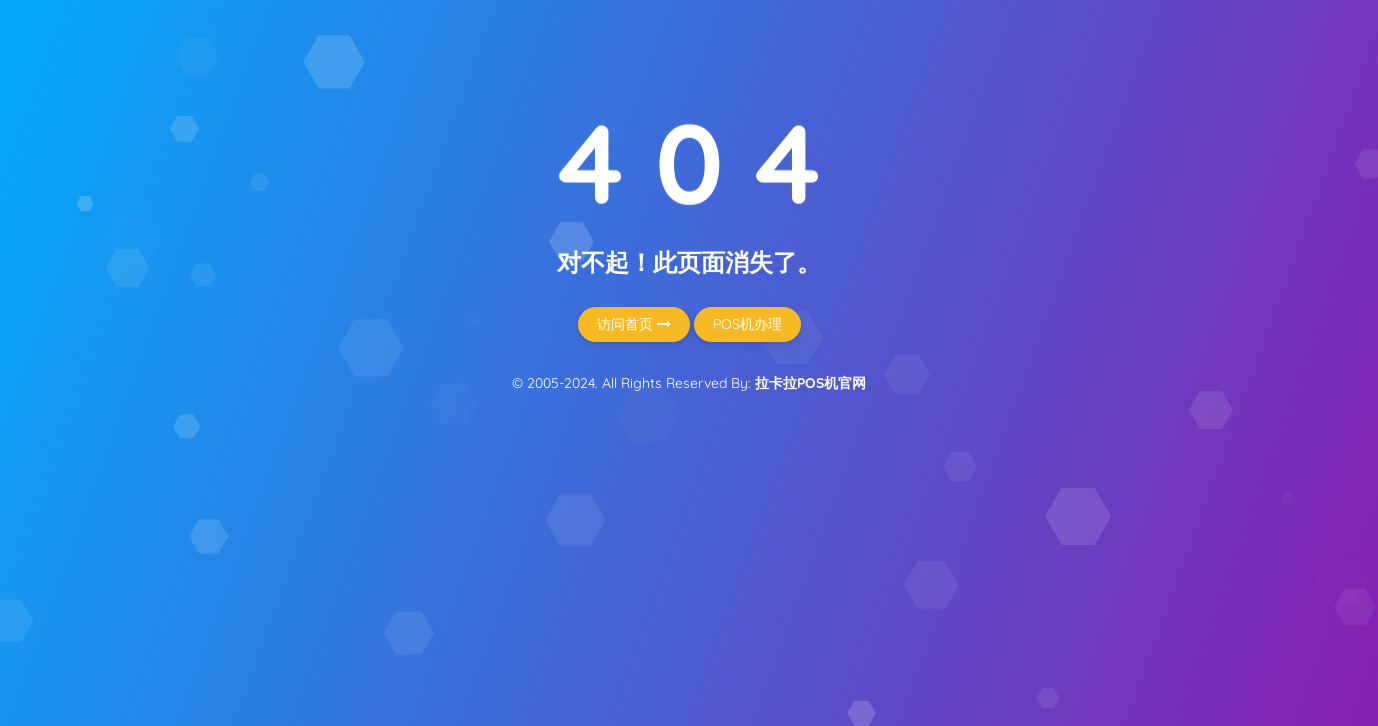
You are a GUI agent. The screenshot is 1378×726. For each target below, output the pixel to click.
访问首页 (634, 324)
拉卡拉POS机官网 (810, 383)
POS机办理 (747, 324)
